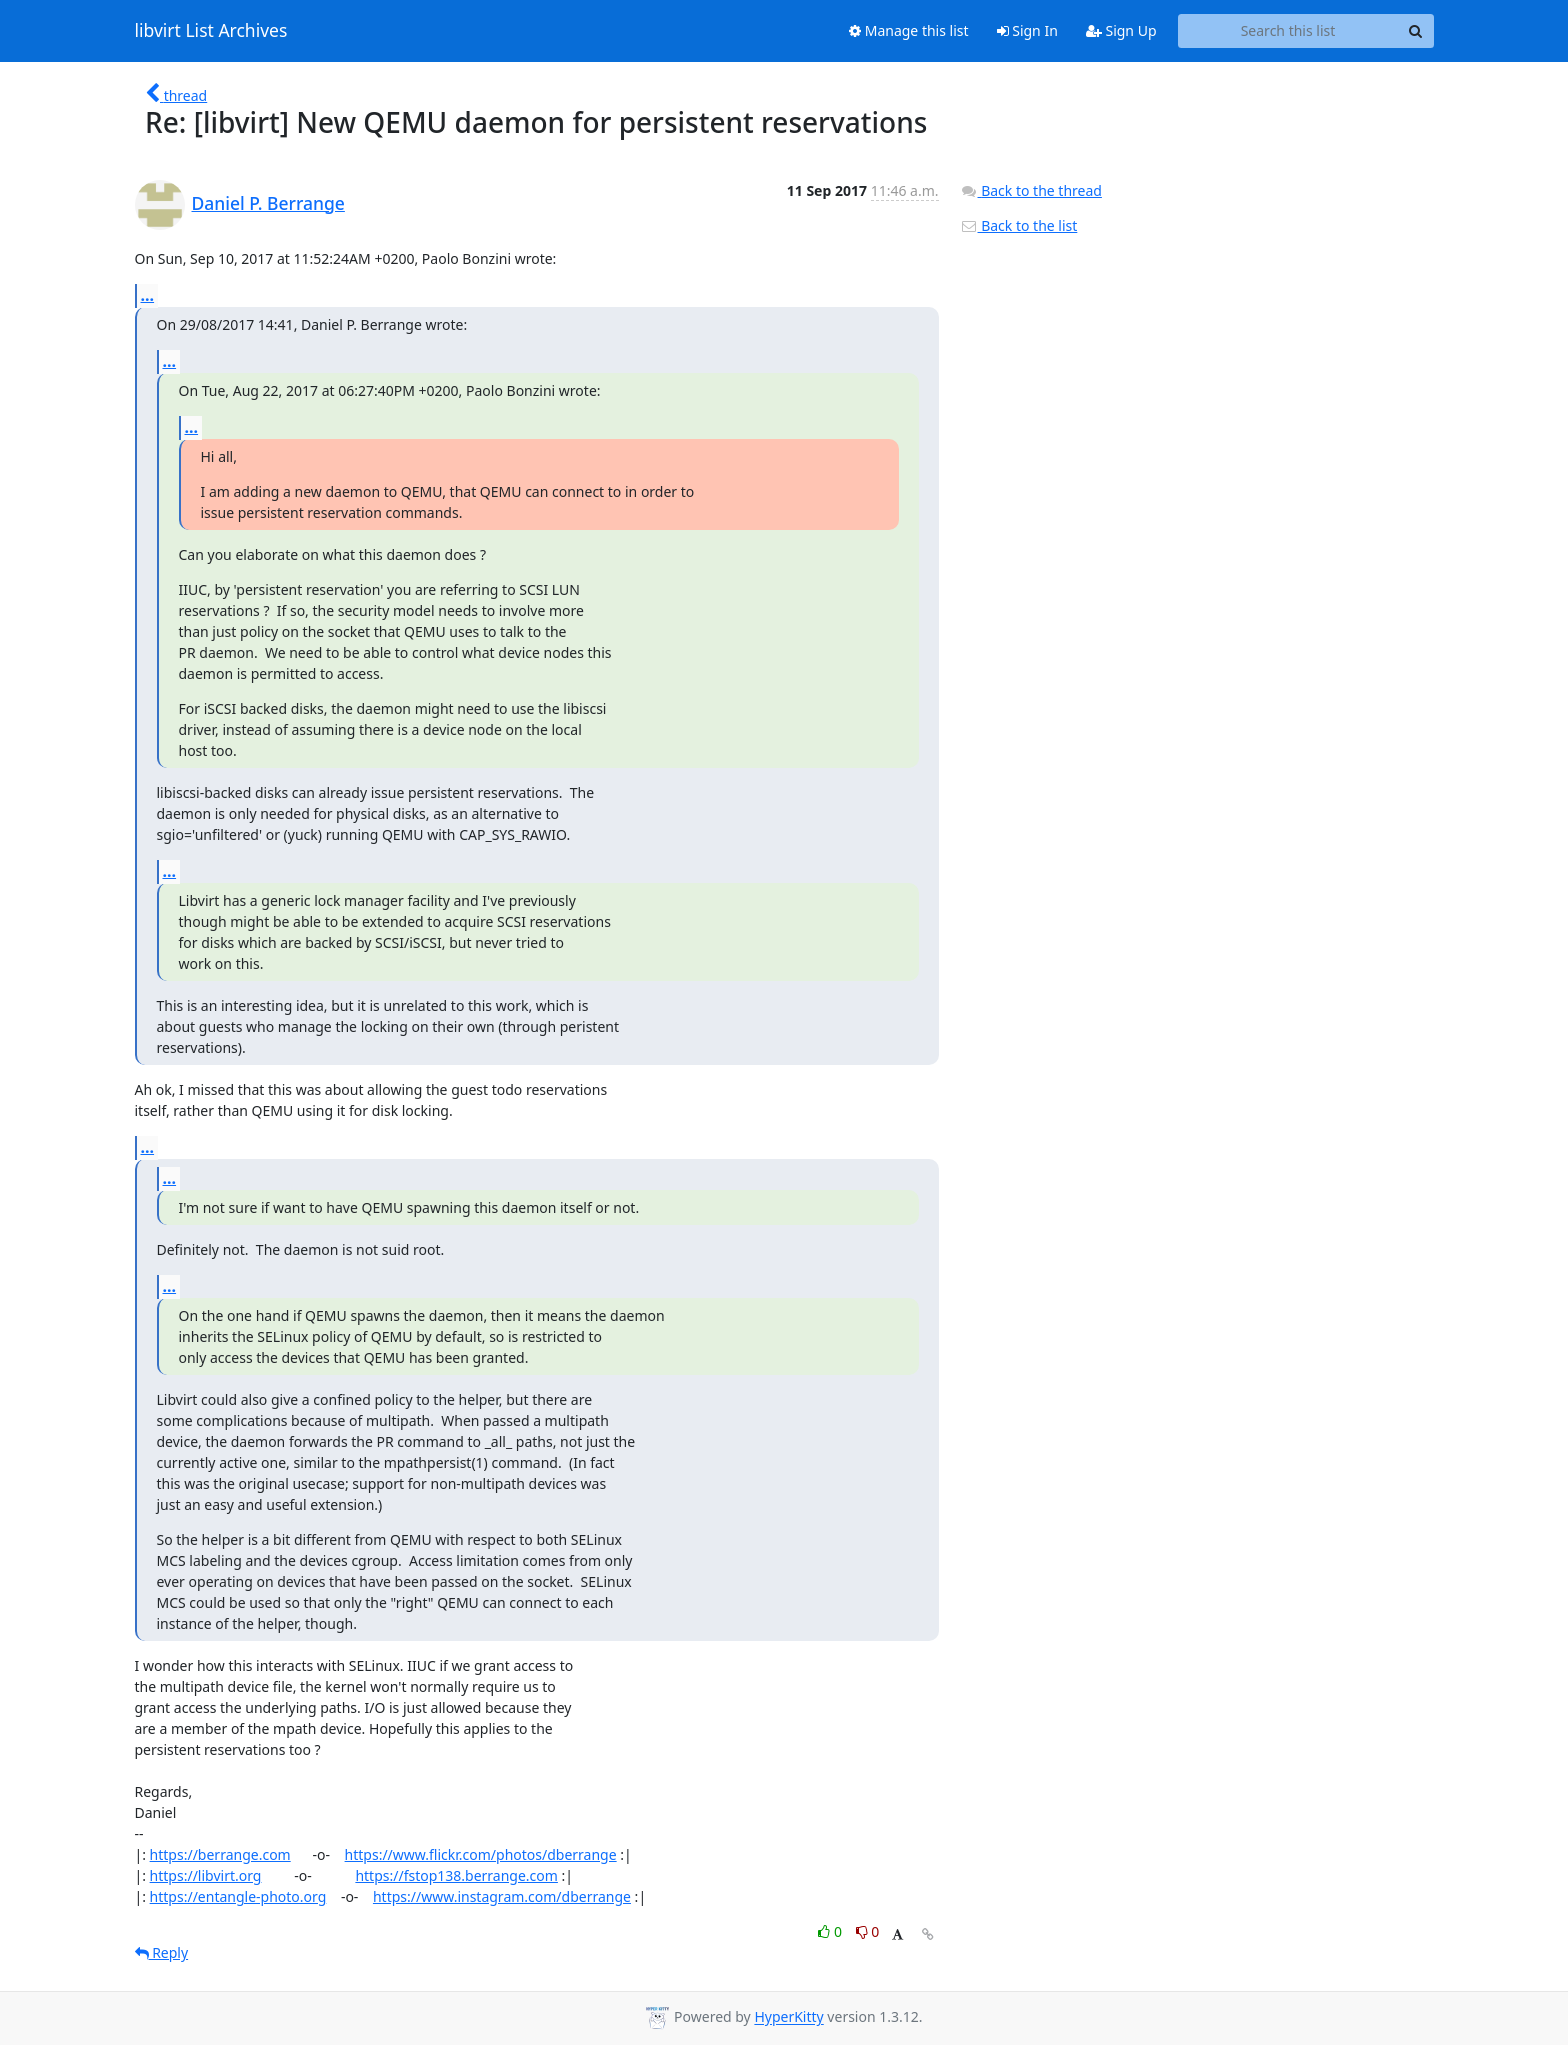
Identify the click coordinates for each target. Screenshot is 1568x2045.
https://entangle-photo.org (238, 1896)
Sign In (1027, 30)
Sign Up (1121, 30)
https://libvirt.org (206, 1875)
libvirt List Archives (211, 31)
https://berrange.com (220, 1854)
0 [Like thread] (831, 1931)
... (148, 295)
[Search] (1416, 31)
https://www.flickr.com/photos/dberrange (481, 1854)
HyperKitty (788, 2017)
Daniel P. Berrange (268, 203)
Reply (162, 1952)
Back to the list (1019, 225)
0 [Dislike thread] (868, 1931)
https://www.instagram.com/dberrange (502, 1896)
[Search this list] (1288, 31)
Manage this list (909, 30)
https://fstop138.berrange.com (456, 1875)
